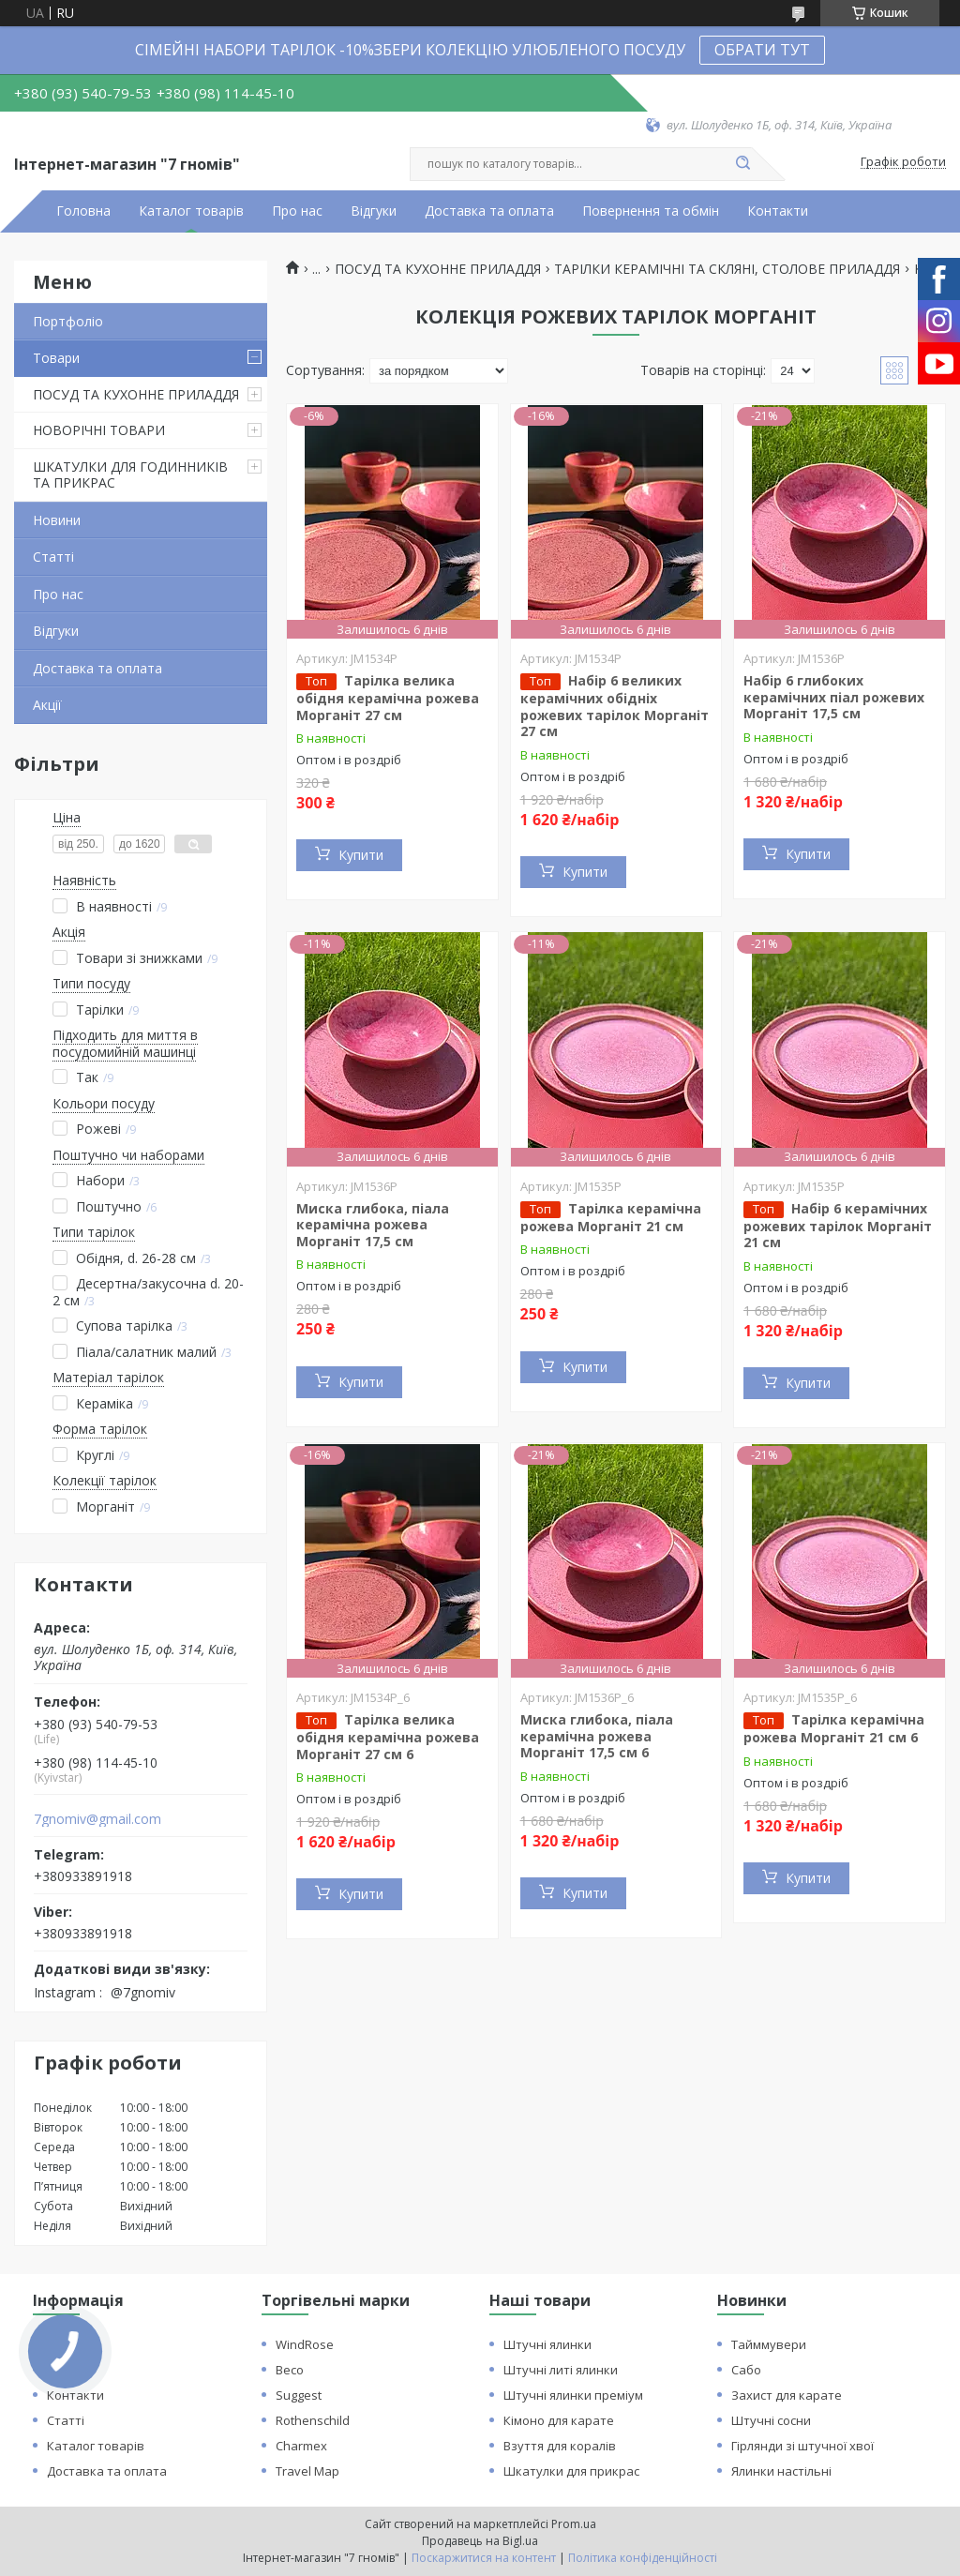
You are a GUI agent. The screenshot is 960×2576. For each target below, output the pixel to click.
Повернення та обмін (650, 211)
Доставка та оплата (489, 211)
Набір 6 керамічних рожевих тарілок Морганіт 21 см (837, 1225)
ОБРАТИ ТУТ (762, 49)
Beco (290, 2369)
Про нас (297, 211)
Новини (57, 520)
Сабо (746, 2369)
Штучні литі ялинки (560, 2369)
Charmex (301, 2445)
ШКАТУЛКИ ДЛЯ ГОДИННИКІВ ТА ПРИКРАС (130, 475)
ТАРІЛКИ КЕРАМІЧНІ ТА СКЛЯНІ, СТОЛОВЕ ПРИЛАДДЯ (727, 269)
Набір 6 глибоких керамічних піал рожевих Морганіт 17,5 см (833, 696)
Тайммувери (768, 2344)
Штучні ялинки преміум (573, 2395)
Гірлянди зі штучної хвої (802, 2445)
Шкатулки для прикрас (571, 2471)
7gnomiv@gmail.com (97, 1819)
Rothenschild (313, 2420)
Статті (53, 556)
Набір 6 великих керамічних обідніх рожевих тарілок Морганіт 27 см (614, 705)
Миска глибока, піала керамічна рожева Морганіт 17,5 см (372, 1224)
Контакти (777, 211)
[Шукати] (742, 164)
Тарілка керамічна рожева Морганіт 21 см (610, 1217)
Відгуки (374, 211)
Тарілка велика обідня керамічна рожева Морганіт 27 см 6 (387, 1736)
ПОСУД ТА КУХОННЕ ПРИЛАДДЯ (136, 394)
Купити (360, 855)
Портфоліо (68, 321)
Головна (83, 211)
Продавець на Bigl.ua (480, 2541)
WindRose (305, 2344)
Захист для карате (786, 2395)
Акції (47, 705)
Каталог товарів (191, 211)
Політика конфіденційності (642, 2558)
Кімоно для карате (558, 2420)
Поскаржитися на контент (484, 2558)
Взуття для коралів (559, 2445)
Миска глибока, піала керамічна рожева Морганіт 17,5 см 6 (596, 1735)
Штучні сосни (771, 2420)
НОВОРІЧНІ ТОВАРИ (99, 430)
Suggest (299, 2395)
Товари (56, 358)
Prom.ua (573, 2524)
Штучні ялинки (547, 2344)
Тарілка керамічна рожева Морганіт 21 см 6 (833, 1728)
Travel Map (307, 2471)
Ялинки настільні (781, 2471)
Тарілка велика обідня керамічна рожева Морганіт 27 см (387, 697)
